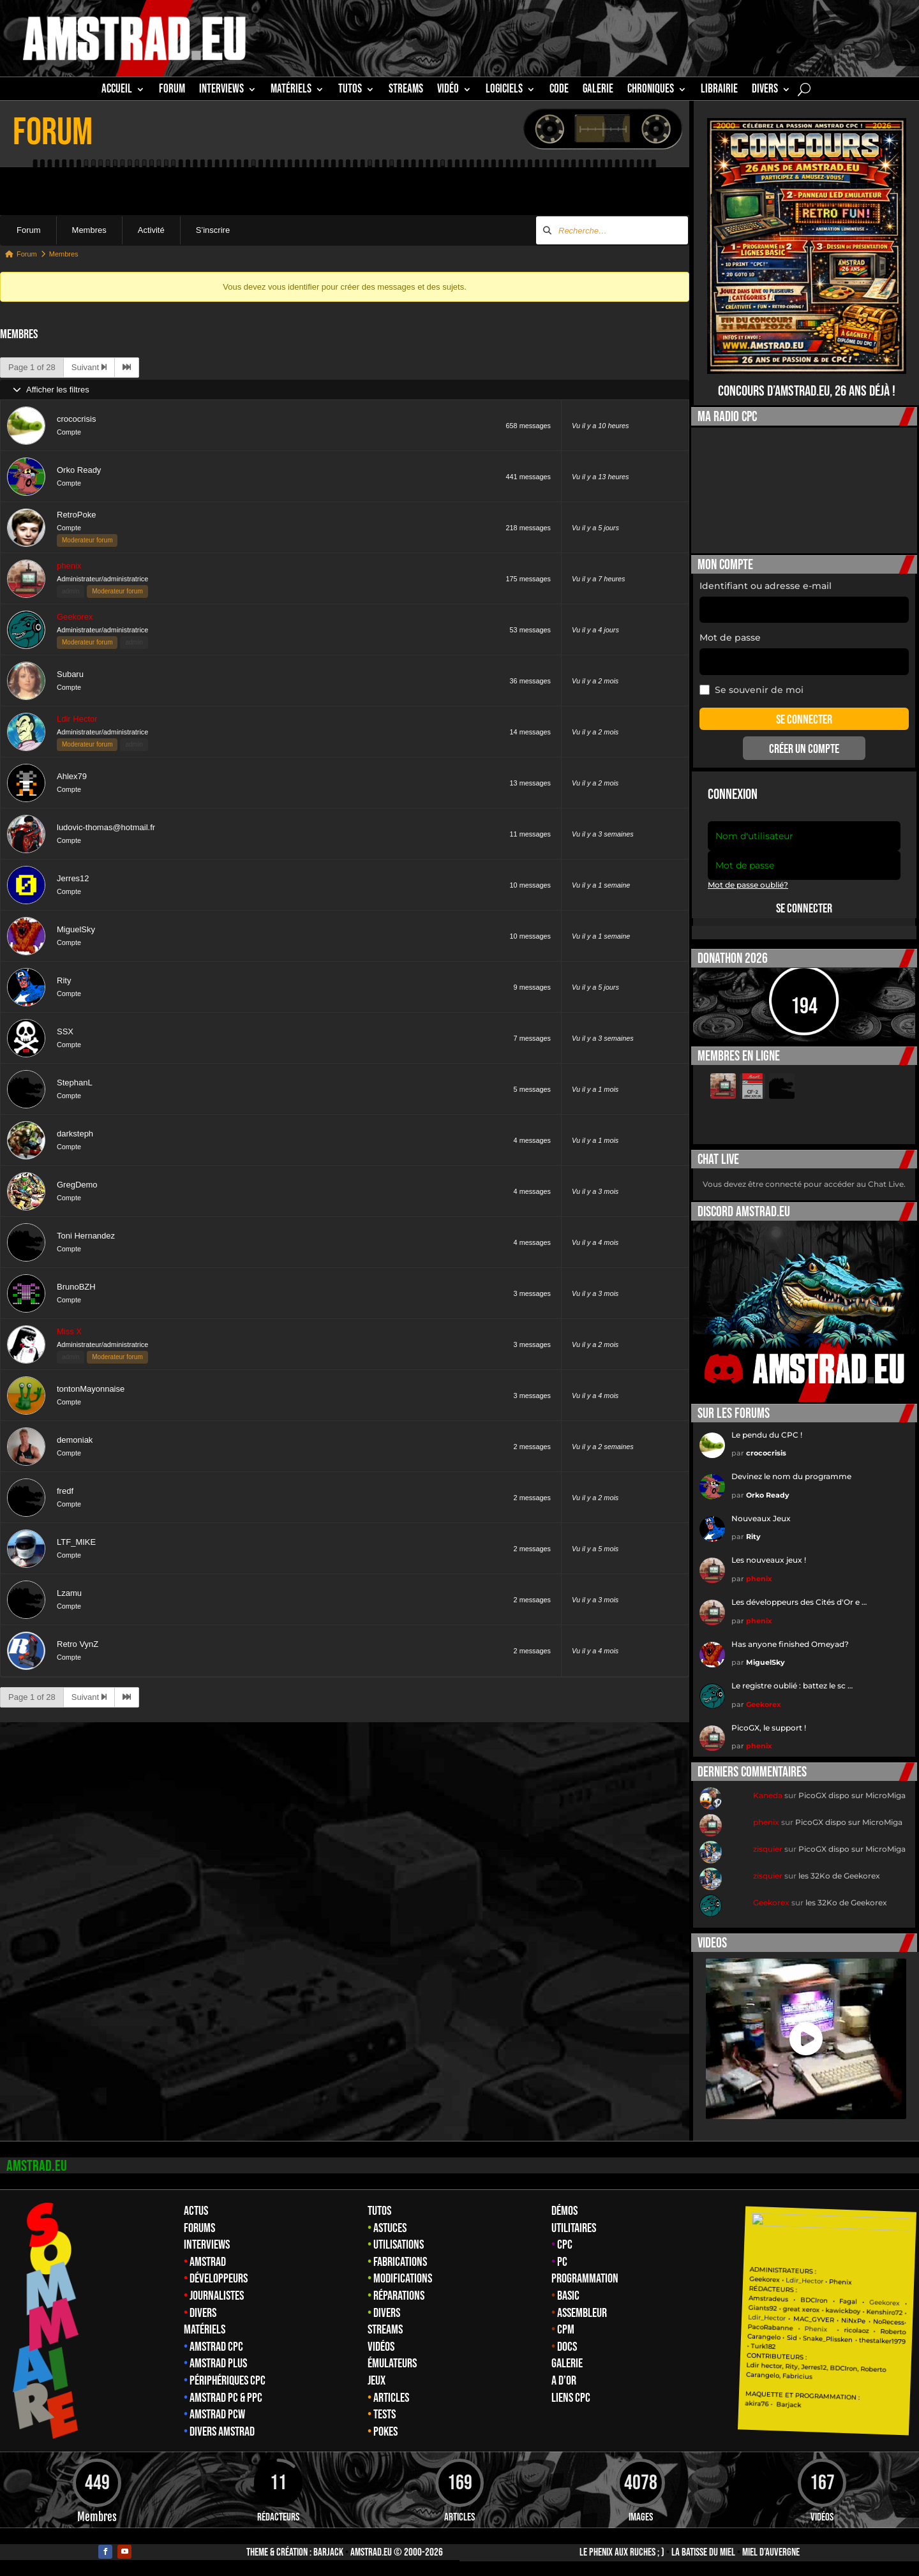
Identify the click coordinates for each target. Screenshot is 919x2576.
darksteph (75, 1133)
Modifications (402, 2278)
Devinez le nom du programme (791, 1476)
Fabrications (400, 2262)
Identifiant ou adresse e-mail (765, 586)
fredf (65, 1491)
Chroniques (650, 90)
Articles (391, 2398)
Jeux (376, 2380)
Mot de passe (730, 637)
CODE (559, 90)
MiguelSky (76, 929)
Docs (567, 2347)
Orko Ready (79, 470)
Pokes (385, 2431)
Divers (765, 90)
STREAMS (406, 90)
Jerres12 (73, 878)
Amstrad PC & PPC (226, 2398)
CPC (564, 2244)
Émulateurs (392, 2363)
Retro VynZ (77, 1644)
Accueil (116, 90)
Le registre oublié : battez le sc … (792, 1685)
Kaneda (767, 1795)
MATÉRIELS (291, 90)
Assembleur (582, 2313)
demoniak (75, 1440)
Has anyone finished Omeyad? (790, 1644)
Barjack (328, 2552)
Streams (385, 2329)
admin (70, 591)
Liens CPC (570, 2398)
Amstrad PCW (217, 2414)
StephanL (75, 1082)
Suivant (89, 367)
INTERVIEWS (221, 90)
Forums (199, 2228)
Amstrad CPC (216, 2347)
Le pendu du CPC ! (766, 1435)
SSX (65, 1031)
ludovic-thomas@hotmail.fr (106, 827)
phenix (69, 565)
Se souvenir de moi (751, 690)
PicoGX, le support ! (768, 1727)
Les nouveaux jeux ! (768, 1560)
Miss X (69, 1331)
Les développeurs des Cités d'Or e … (799, 1602)
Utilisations (398, 2244)
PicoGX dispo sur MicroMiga (852, 1795)
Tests (384, 2414)
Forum (172, 90)
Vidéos (381, 2347)
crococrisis (76, 419)
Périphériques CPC (227, 2380)
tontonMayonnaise (90, 1389)
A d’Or (563, 2380)
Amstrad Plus (218, 2363)
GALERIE (598, 90)
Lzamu (69, 1593)
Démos (564, 2211)
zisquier (767, 1849)
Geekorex (75, 617)
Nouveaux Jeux (761, 1518)
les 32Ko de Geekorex (839, 1875)
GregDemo (77, 1184)
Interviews (207, 2244)
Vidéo (448, 90)
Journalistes (217, 2296)
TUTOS (350, 90)
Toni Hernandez (86, 1235)
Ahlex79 (72, 776)
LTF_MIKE (76, 1542)
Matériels (204, 2329)
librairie (719, 90)
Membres (89, 230)
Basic (568, 2296)
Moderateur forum (87, 540)
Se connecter (804, 908)
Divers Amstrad (222, 2431)
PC (562, 2262)
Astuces (390, 2228)
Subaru (70, 674)
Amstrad (208, 2262)
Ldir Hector (77, 719)
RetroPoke (76, 514)
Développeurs (219, 2278)
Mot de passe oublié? (748, 885)
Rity (64, 980)
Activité (151, 230)
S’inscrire (213, 230)
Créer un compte (804, 749)
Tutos (379, 2211)
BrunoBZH (76, 1287)
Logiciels (504, 90)
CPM (565, 2329)
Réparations (398, 2296)
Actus (196, 2211)
